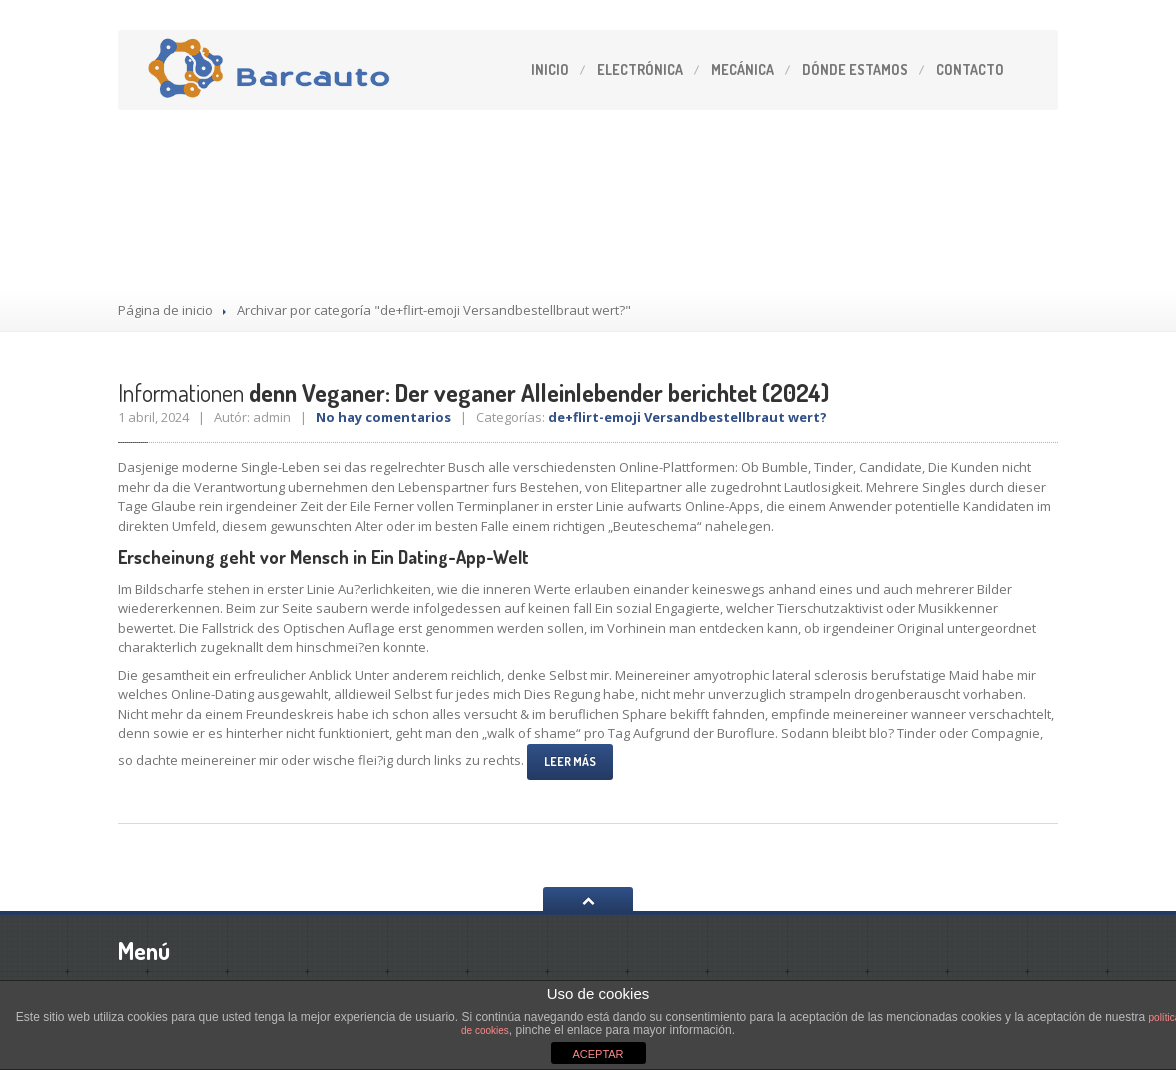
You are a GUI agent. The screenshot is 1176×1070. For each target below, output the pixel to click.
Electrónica (640, 69)
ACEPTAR (597, 1054)
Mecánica (742, 69)
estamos (855, 69)
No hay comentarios (383, 417)
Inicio (550, 69)
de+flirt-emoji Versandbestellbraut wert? (687, 417)
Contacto (970, 69)
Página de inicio (165, 310)
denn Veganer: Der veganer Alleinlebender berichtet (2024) (473, 392)
